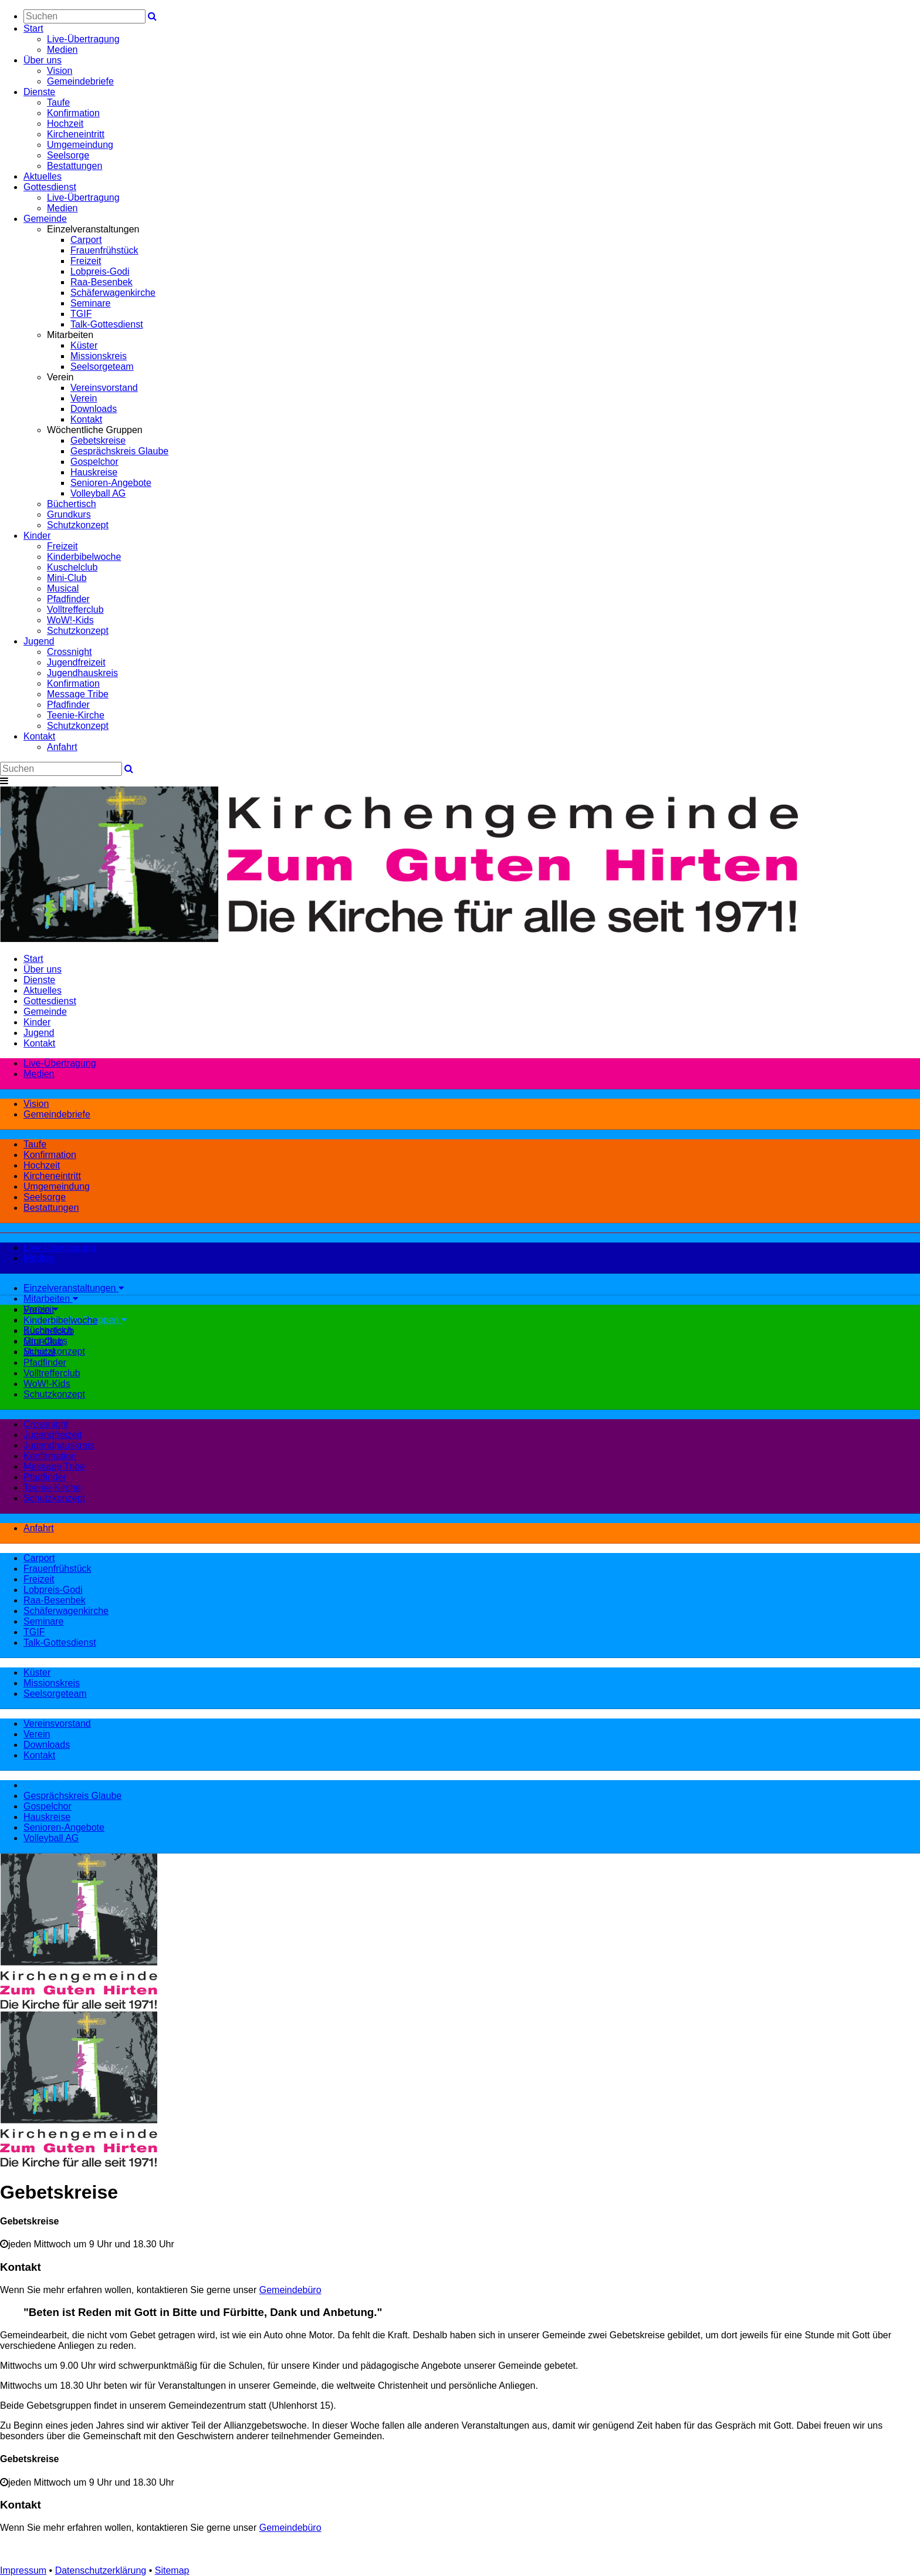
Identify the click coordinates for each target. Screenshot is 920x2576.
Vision (59, 71)
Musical (63, 588)
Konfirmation (73, 113)
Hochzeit (65, 124)
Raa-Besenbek (101, 282)
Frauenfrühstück (104, 250)
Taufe (58, 102)
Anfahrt (62, 747)
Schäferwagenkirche (112, 293)
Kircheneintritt (75, 134)
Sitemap (172, 2570)
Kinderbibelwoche (84, 557)
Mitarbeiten (50, 1299)
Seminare (90, 303)
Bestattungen (74, 166)
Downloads (93, 409)
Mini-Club (67, 578)
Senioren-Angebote (110, 483)
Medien (62, 50)
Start (33, 28)
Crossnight (69, 652)
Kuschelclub (72, 567)
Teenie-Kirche (75, 715)
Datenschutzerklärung (101, 2570)
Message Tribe (78, 694)
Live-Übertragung (83, 39)
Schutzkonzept (78, 525)
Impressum (23, 2570)
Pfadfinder (68, 599)
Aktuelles (42, 176)
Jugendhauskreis (82, 673)
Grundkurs (69, 514)
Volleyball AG (98, 493)
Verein (83, 398)
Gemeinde (45, 219)
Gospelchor (94, 462)
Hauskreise (93, 472)
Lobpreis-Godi (100, 271)
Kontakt (86, 419)
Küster (83, 345)
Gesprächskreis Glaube (119, 451)
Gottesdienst (49, 187)
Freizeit (85, 261)
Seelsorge (68, 155)
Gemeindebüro (290, 2290)
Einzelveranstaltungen (73, 1288)
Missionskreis (98, 356)
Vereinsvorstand (104, 388)
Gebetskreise (98, 440)
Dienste (39, 92)
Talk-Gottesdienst (106, 324)
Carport (86, 240)
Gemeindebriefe (80, 81)
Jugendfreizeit (76, 662)
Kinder (36, 536)
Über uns (42, 60)
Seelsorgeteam (102, 367)
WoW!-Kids (70, 620)
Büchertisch (71, 504)
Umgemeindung (80, 145)
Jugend (39, 641)
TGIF (81, 314)
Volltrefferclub (75, 610)
